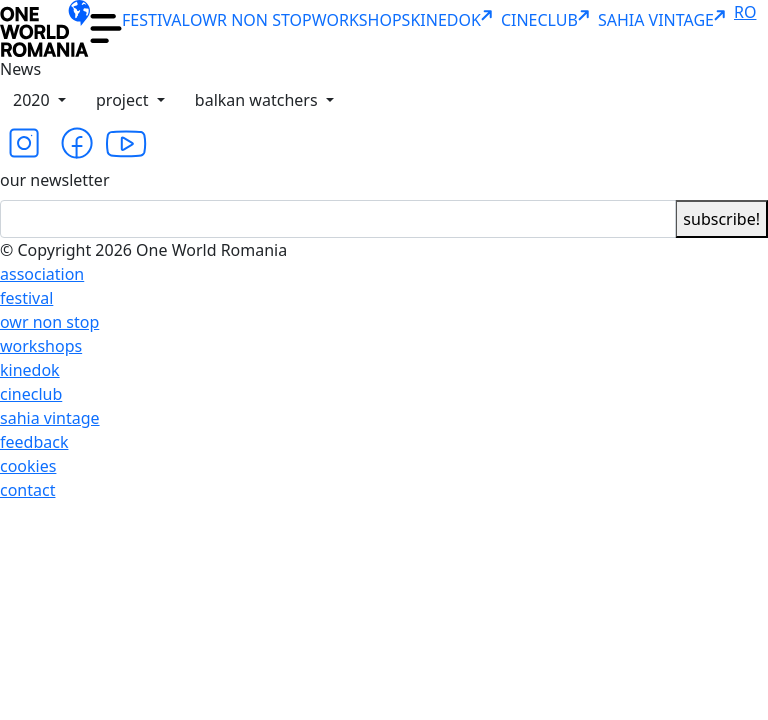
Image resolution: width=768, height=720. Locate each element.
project (124, 100)
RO (745, 12)
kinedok (30, 370)
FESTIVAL (156, 20)
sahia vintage (50, 418)
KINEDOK (455, 20)
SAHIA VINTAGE (666, 20)
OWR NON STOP (251, 20)
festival (26, 298)
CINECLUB (549, 20)
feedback (34, 442)
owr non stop (49, 322)
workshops (41, 346)
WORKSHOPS (361, 20)
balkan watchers (258, 100)
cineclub (31, 394)
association (42, 274)
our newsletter (55, 180)
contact (27, 490)
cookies (28, 466)
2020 (33, 100)
